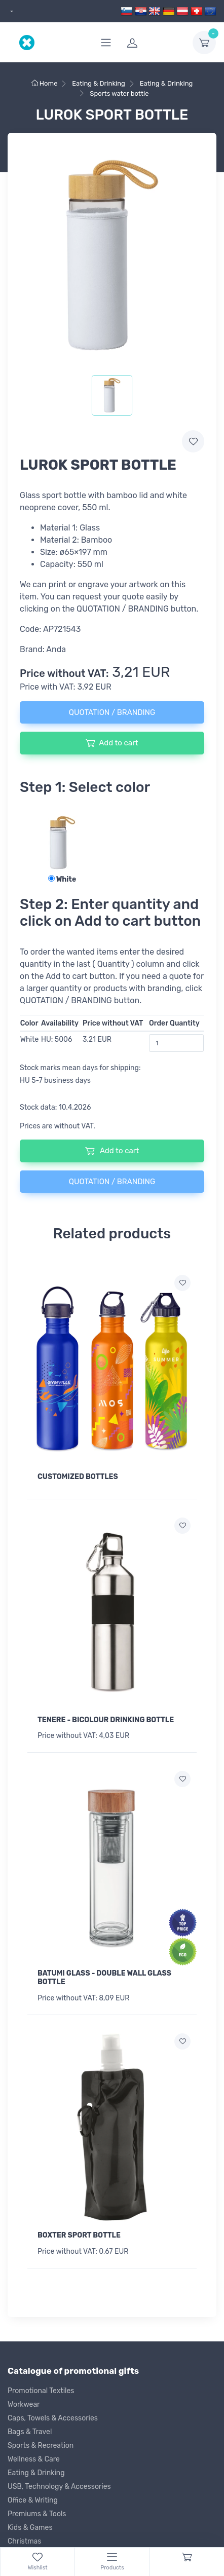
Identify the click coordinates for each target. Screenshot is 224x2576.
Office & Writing (33, 2500)
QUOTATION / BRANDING (112, 712)
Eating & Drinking (36, 2473)
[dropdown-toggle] (204, 42)
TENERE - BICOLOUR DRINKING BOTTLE (106, 1720)
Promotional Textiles (41, 2390)
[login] (153, 42)
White (62, 879)
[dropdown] (10, 11)
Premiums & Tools (37, 2514)
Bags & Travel (30, 2432)
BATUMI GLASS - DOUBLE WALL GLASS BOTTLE (104, 1977)
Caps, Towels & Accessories (53, 2418)
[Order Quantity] (176, 1043)
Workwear (24, 2404)
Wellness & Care (34, 2459)
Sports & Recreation (40, 2445)
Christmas (24, 2541)
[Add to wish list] (182, 1283)
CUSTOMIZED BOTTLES (78, 1476)
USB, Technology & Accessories (59, 2486)
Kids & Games (30, 2527)
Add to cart (112, 742)
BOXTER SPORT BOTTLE (79, 2235)
